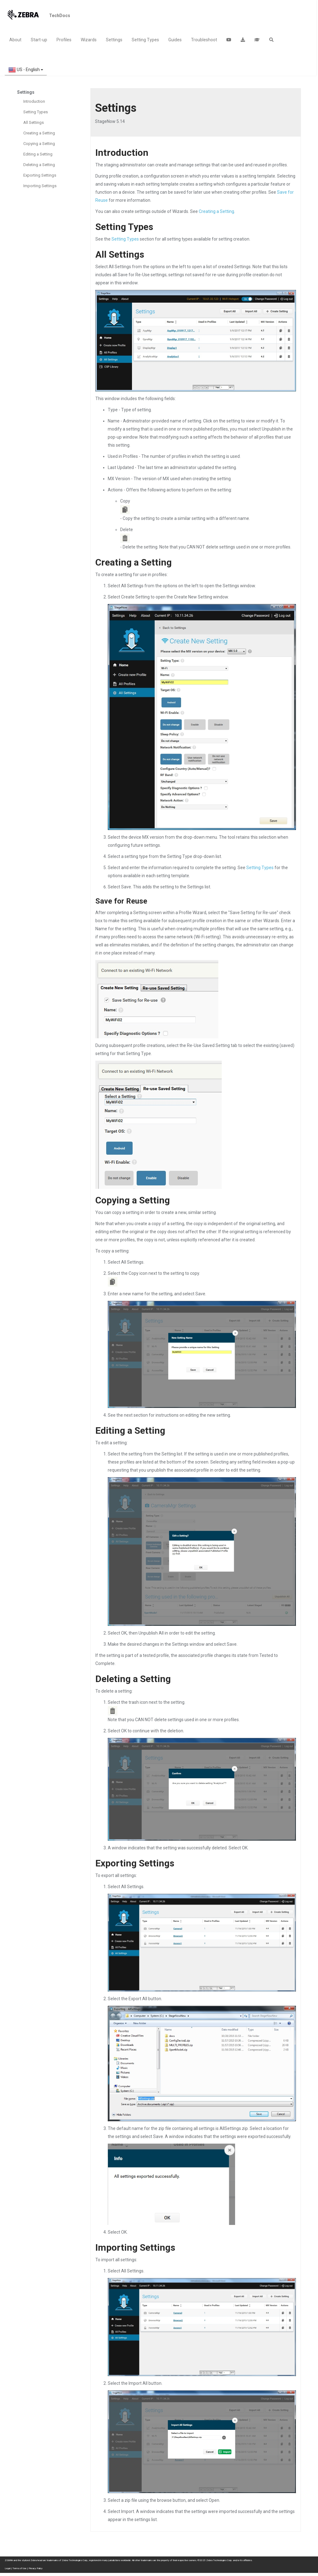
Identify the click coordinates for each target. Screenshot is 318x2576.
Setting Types (145, 39)
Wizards (89, 39)
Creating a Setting (39, 133)
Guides (175, 39)
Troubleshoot (204, 39)
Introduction (34, 101)
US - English (25, 70)
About (15, 39)
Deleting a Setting (39, 164)
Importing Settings (40, 185)
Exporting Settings (39, 175)
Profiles (64, 39)
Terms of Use (19, 2568)
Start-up (39, 39)
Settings (114, 39)
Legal (7, 2568)
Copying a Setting (39, 143)
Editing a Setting (37, 154)
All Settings (33, 122)
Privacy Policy (36, 2568)
